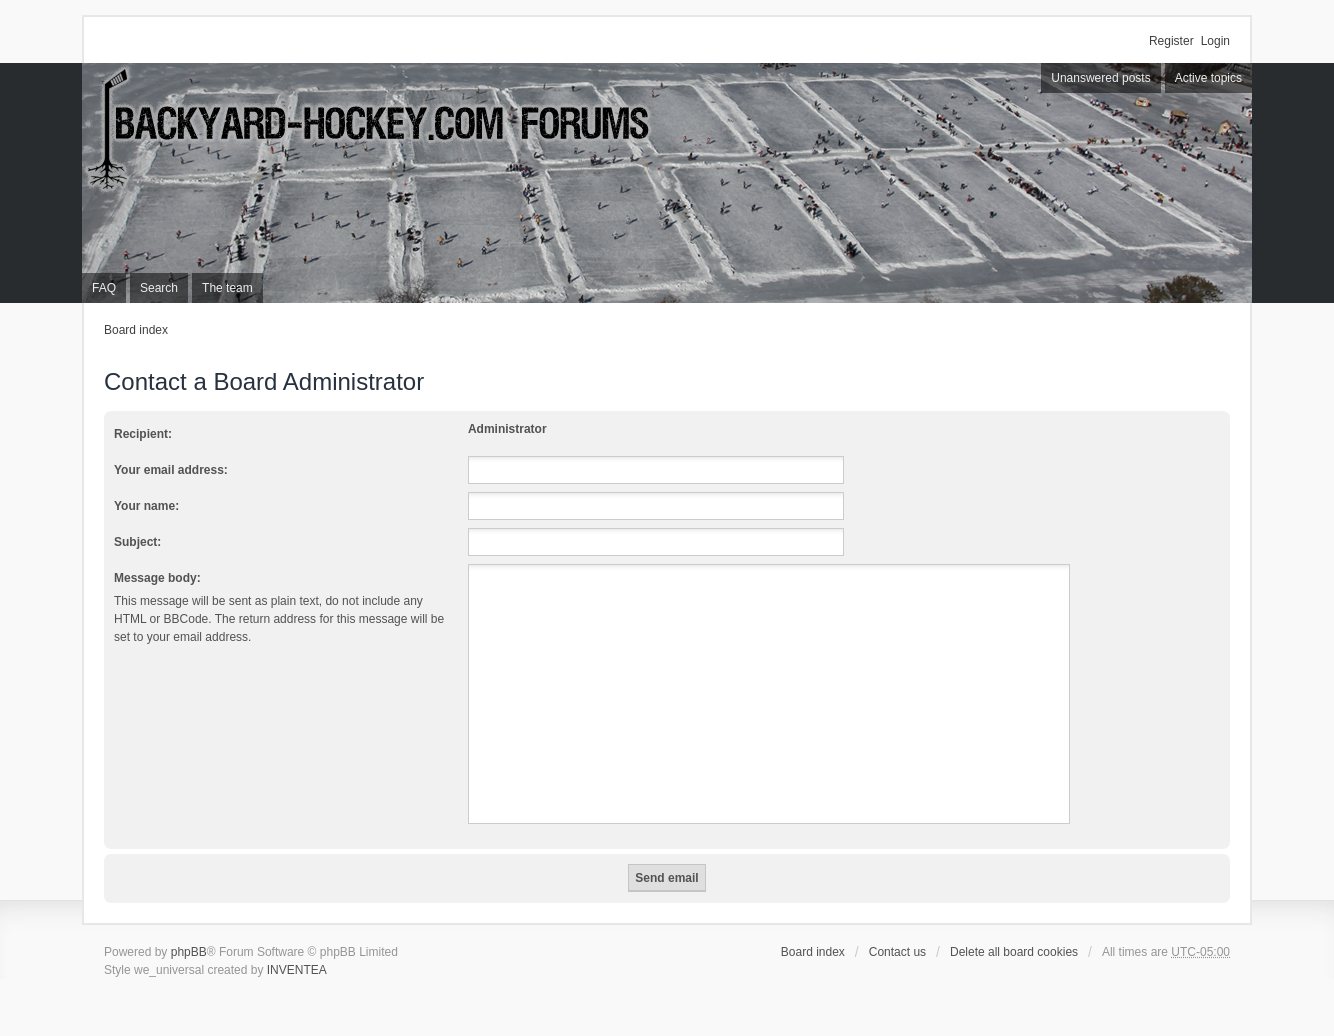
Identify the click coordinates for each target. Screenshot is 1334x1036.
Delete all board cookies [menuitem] (1014, 952)
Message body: (157, 578)
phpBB (189, 952)
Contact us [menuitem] (897, 952)
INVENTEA (297, 970)
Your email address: (171, 470)
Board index (136, 330)
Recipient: (143, 434)
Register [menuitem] (1171, 41)
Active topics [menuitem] (1208, 78)
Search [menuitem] (159, 288)
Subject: (137, 542)
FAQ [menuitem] (104, 288)
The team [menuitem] (227, 288)
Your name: (146, 506)
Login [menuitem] (1215, 41)
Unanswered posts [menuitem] (1100, 78)
